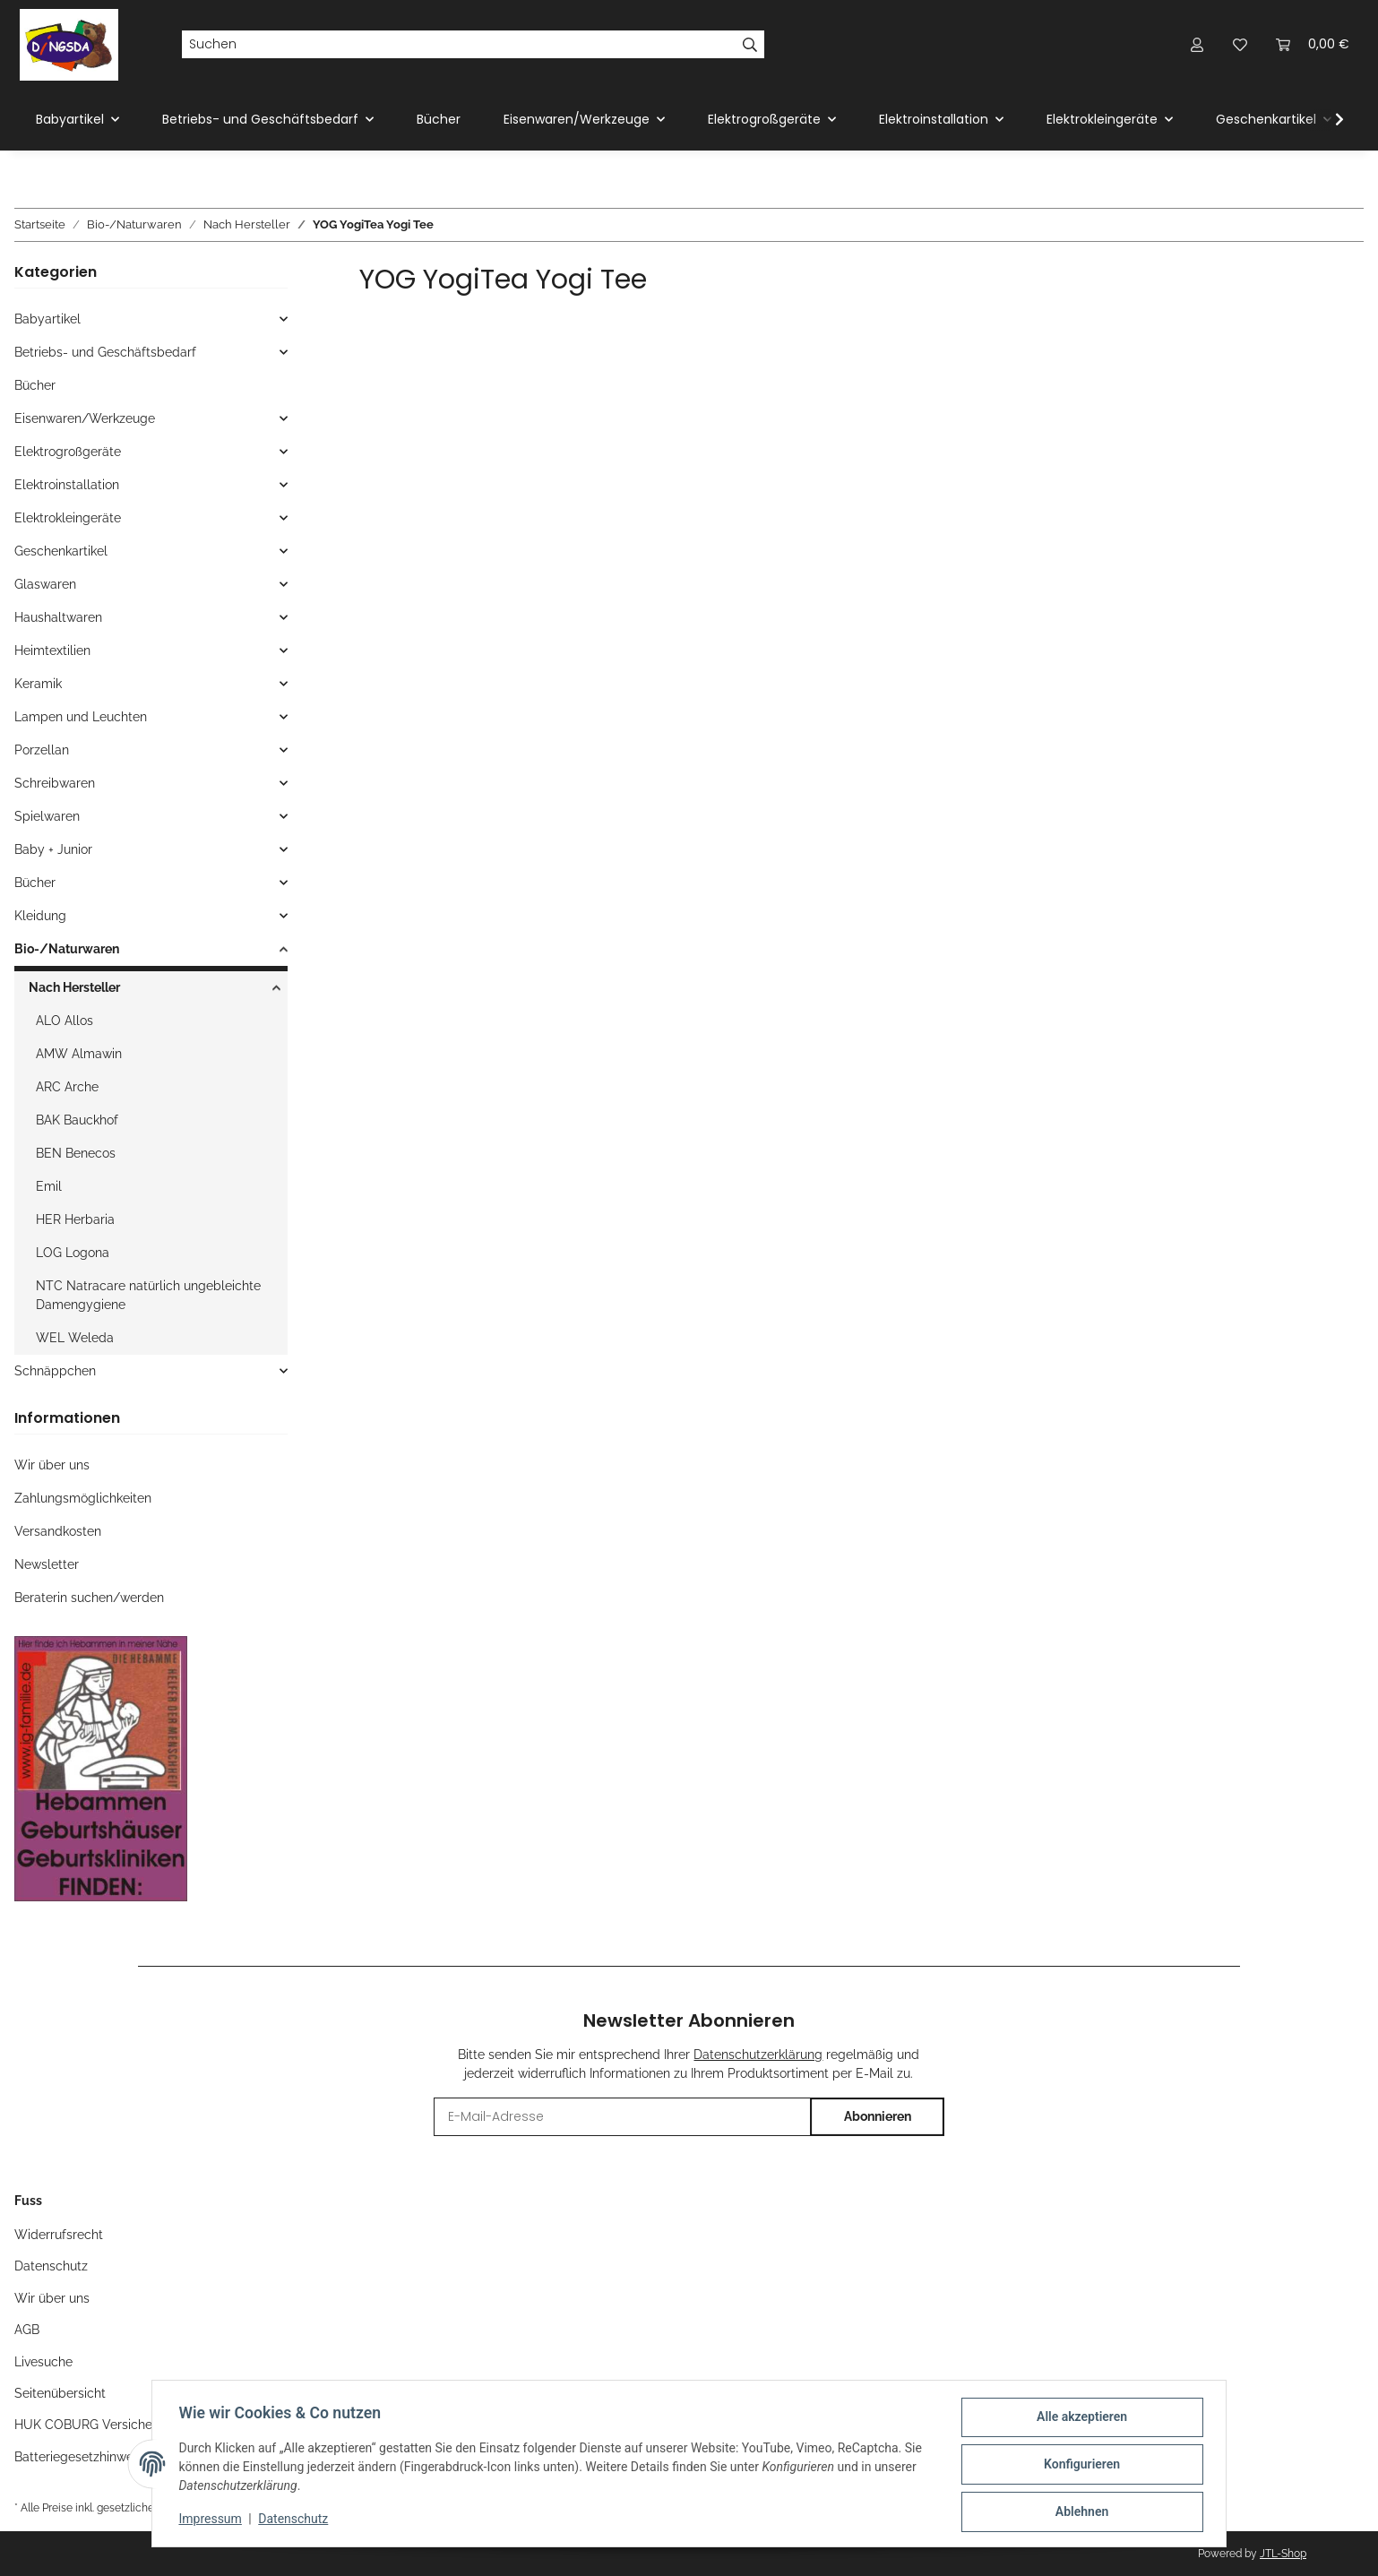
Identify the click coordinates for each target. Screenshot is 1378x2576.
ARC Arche (67, 1087)
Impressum (212, 2520)
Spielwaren (47, 816)
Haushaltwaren (58, 617)
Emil (49, 1186)
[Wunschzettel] (1240, 44)
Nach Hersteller (74, 987)
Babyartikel (47, 319)
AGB (26, 2329)
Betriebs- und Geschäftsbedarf (105, 352)
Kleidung (40, 916)
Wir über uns (52, 1465)
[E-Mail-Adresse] (622, 2117)
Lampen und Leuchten (80, 717)
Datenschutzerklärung (757, 2054)
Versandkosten (57, 1531)
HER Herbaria (75, 1219)
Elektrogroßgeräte (67, 451)
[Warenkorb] (1313, 44)
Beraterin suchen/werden (89, 1597)
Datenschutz (296, 2520)
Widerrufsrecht (58, 2234)
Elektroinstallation (66, 485)
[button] (1197, 44)
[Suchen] (458, 45)
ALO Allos (64, 1020)
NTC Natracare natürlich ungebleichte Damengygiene (148, 1295)
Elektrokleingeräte (67, 518)
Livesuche (43, 2362)
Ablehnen (1079, 2512)
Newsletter (46, 1564)
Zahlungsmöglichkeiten (82, 1498)
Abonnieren (877, 2116)
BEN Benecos (76, 1153)
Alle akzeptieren (1079, 2419)
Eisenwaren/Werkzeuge (84, 418)
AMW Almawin (79, 1054)
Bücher (35, 385)
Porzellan (41, 750)
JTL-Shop (1283, 2553)
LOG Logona (72, 1252)
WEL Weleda (75, 1338)
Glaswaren (45, 584)
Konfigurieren (1079, 2466)
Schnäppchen (55, 1371)
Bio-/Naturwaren (66, 949)
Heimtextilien (52, 650)
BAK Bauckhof (77, 1120)
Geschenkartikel (61, 551)
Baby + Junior (53, 849)
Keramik (38, 683)
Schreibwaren (54, 783)
